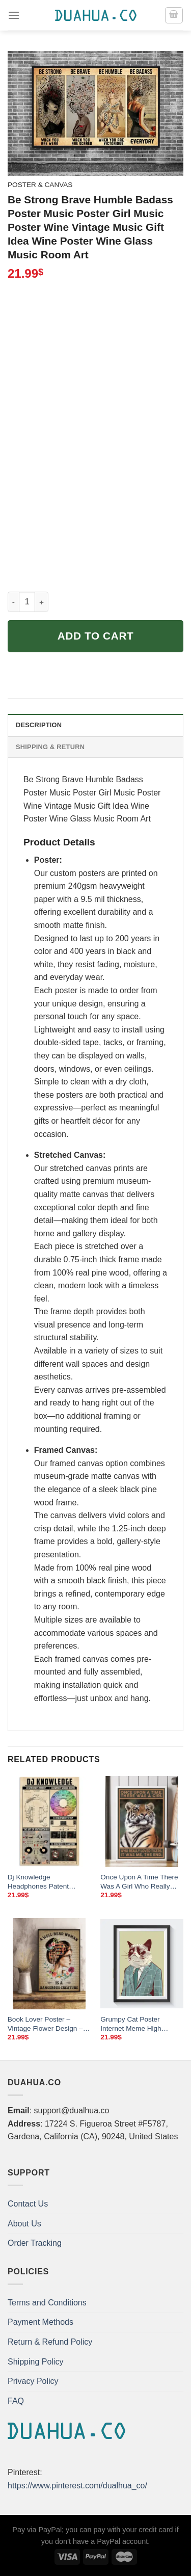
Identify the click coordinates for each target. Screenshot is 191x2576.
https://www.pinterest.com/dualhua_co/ (77, 2485)
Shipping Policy (35, 2361)
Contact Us (28, 2203)
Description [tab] (39, 725)
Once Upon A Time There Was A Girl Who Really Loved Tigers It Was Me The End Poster (139, 1882)
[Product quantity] (27, 602)
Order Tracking (35, 2243)
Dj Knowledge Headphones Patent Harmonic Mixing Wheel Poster (44, 1882)
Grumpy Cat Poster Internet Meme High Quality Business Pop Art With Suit (138, 2024)
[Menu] (14, 15)
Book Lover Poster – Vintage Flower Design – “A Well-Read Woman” (45, 2024)
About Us (24, 2223)
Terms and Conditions (47, 2302)
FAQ (16, 2401)
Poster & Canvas (40, 185)
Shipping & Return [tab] (50, 747)
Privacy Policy (33, 2381)
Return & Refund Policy (50, 2342)
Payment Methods (40, 2322)
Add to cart (96, 636)
